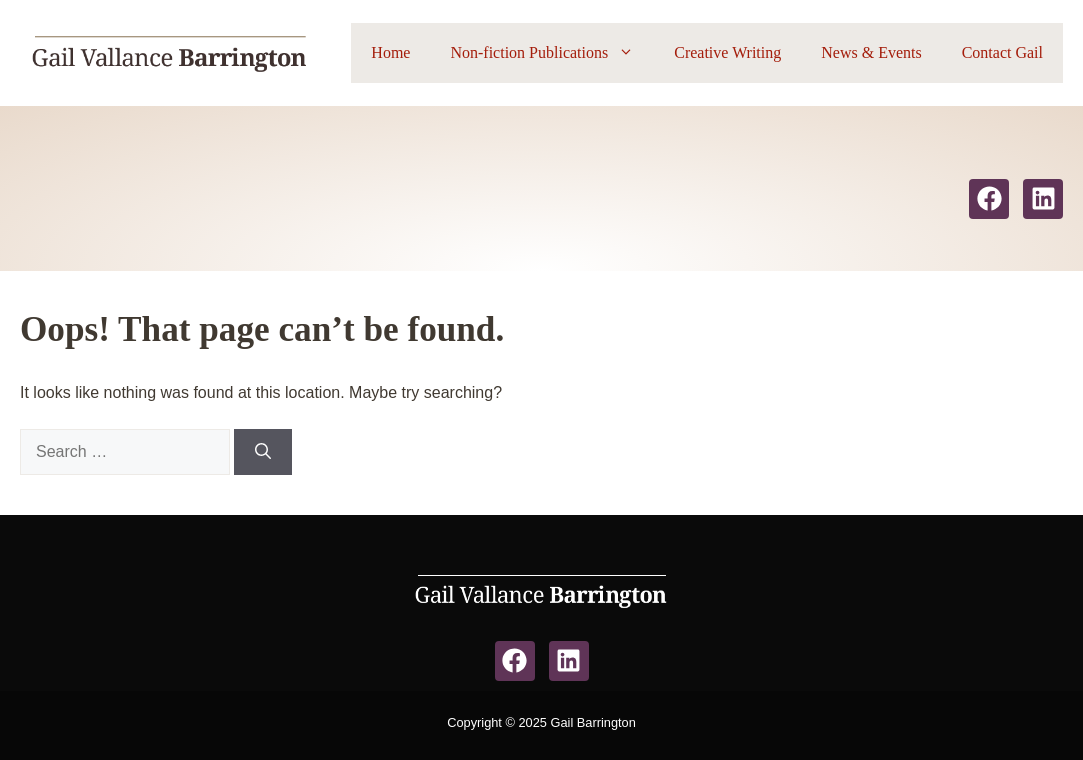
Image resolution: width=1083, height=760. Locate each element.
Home (390, 52)
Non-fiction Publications (552, 53)
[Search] (263, 452)
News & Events (871, 52)
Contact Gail (1002, 52)
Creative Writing (727, 52)
